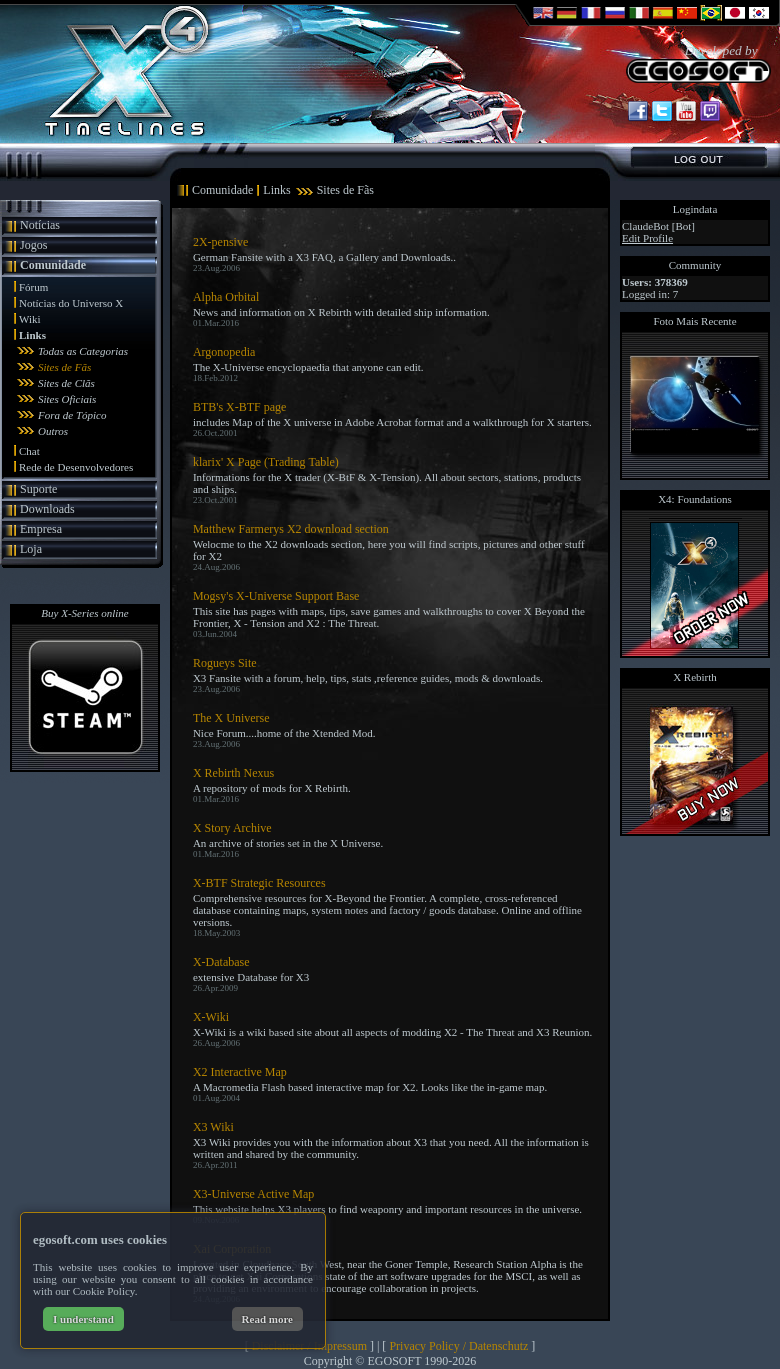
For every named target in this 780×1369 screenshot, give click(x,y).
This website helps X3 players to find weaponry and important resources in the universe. (387, 1209)
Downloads (47, 509)
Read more (267, 1319)
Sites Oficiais (67, 399)
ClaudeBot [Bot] (658, 226)
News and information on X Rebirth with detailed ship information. (341, 312)
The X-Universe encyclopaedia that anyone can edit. (308, 367)
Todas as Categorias (83, 351)
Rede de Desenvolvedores (76, 467)
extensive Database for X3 (251, 977)
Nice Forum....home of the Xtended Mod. (284, 733)
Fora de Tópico (72, 415)
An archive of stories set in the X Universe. (288, 843)
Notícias (40, 225)
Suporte (38, 489)
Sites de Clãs (66, 383)
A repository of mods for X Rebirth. (272, 788)
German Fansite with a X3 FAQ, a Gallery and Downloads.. (324, 257)
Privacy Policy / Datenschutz (458, 1346)
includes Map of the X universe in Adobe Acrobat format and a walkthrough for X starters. (392, 422)
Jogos (33, 245)
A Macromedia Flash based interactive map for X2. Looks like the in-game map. (370, 1087)
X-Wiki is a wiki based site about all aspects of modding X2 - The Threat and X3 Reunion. (392, 1032)
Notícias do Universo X (71, 303)
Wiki (30, 319)
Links (32, 335)
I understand (83, 1319)
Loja (31, 549)
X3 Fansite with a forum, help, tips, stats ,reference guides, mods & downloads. (368, 678)
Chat (29, 451)
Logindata (695, 209)
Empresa (41, 529)
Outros (53, 431)
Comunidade (53, 265)
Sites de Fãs (64, 367)
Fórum (33, 287)
